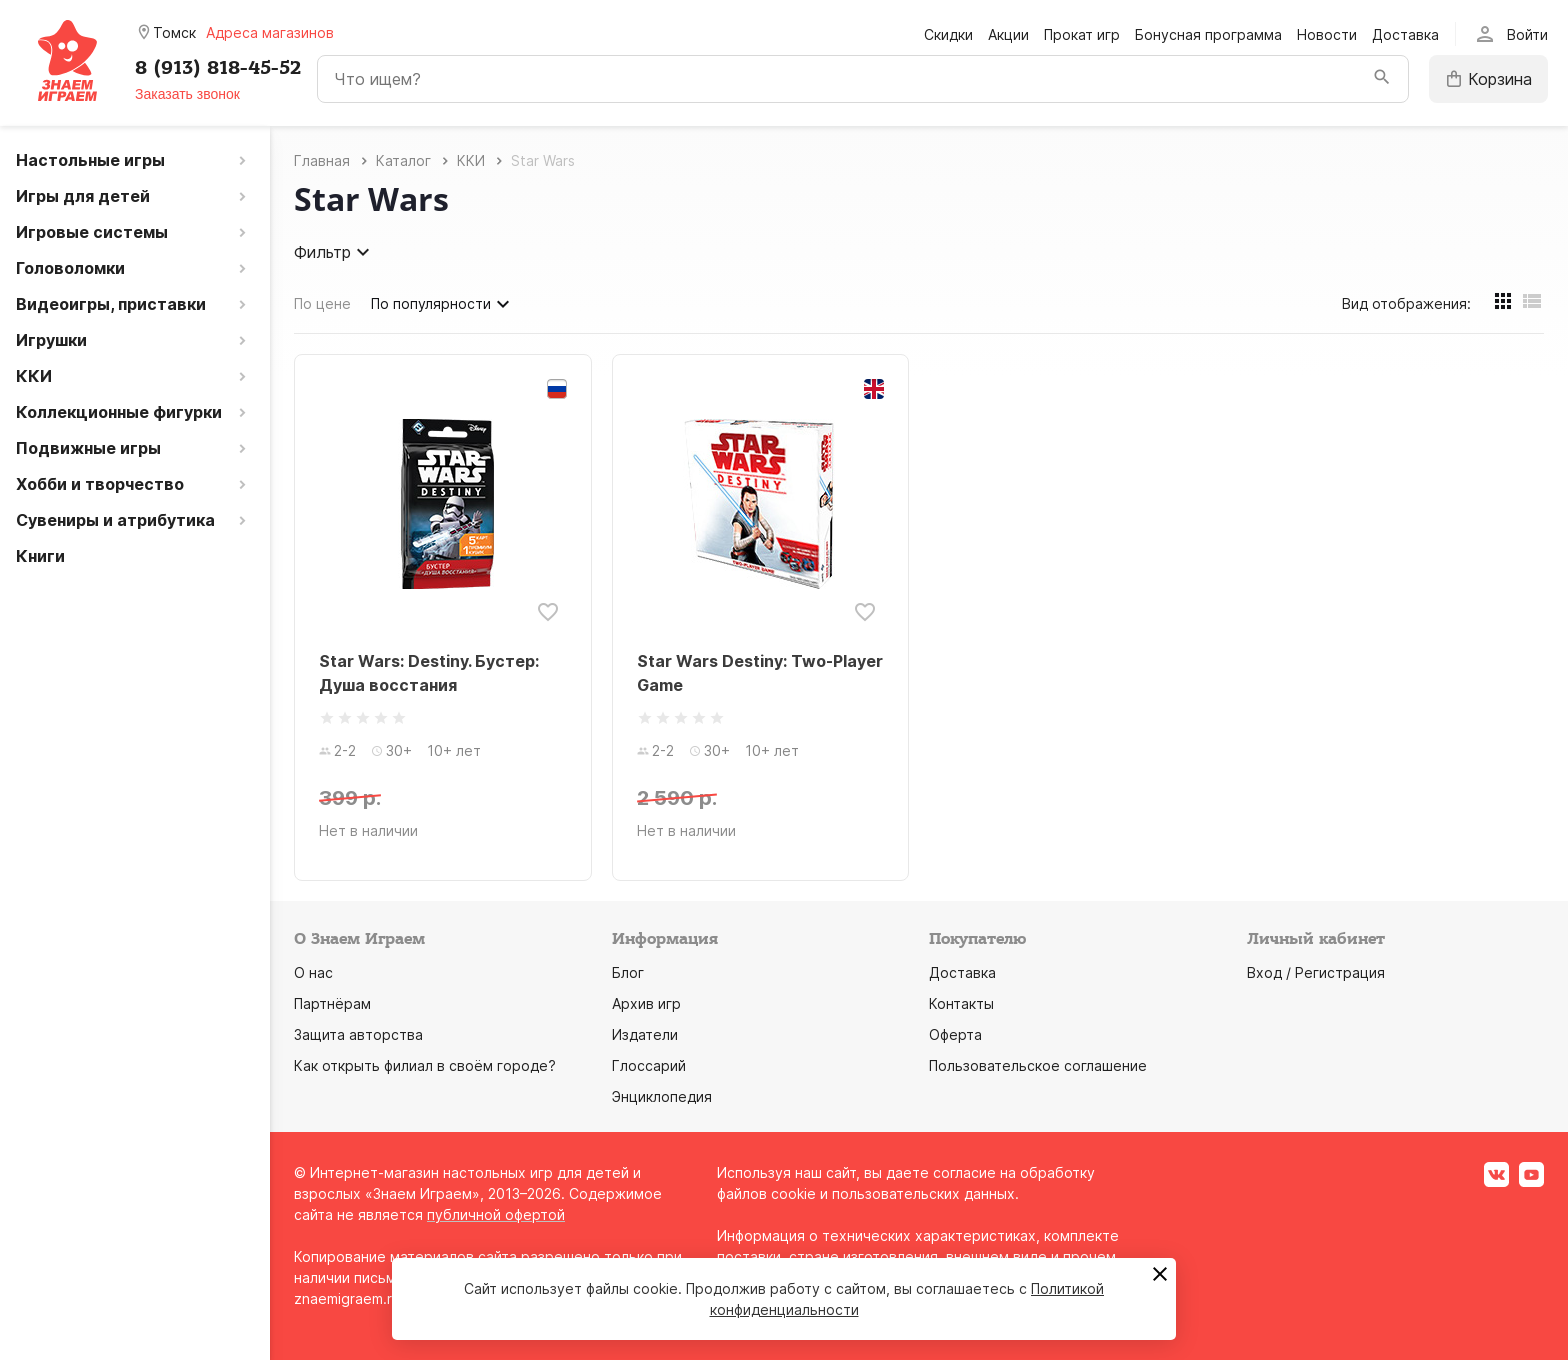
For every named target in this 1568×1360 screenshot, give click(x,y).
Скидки (948, 34)
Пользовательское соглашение (1038, 1065)
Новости (1327, 34)
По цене (322, 303)
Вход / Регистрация (1316, 972)
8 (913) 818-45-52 (218, 68)
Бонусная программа (1208, 34)
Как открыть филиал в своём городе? (425, 1065)
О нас (313, 972)
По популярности (443, 304)
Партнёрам (332, 1003)
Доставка (1405, 34)
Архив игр (646, 1003)
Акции (1008, 34)
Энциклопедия (662, 1096)
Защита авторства (358, 1034)
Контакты (961, 1003)
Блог (628, 972)
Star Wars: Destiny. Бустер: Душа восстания (429, 673)
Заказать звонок (187, 94)
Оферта (955, 1034)
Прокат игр (1082, 34)
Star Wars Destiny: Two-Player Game (760, 673)
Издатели (645, 1034)
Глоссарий (649, 1065)
